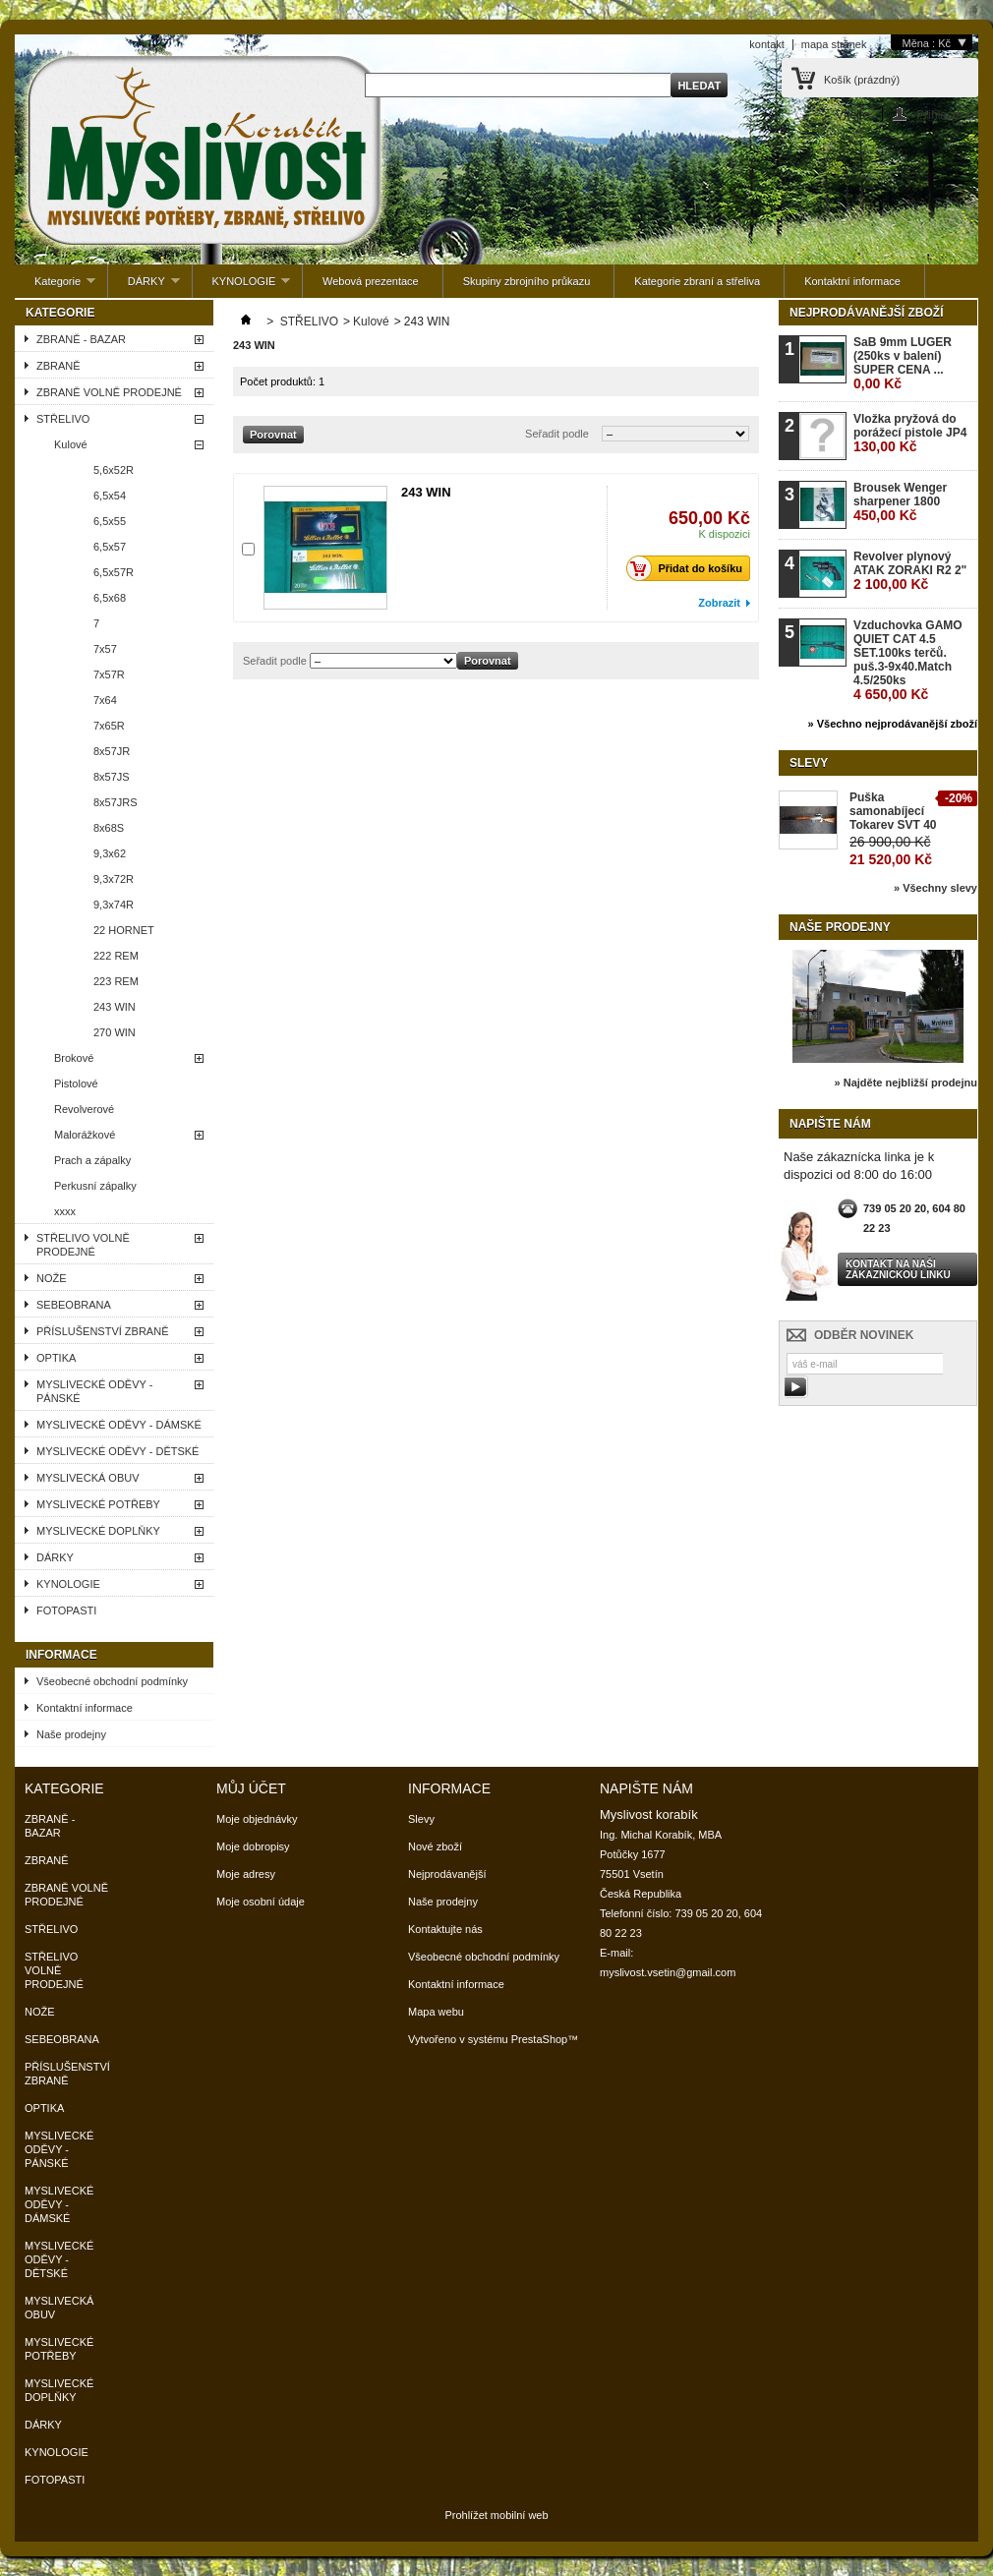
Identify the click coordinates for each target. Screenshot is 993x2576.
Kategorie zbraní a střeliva (697, 281)
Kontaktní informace (852, 281)
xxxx (65, 1211)
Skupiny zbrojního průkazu (527, 281)
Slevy (808, 763)
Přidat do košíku (689, 568)
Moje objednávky (257, 1819)
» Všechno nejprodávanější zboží (892, 724)
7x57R (109, 674)
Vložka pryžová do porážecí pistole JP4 (909, 433)
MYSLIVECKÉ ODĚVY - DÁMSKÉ (119, 1425)
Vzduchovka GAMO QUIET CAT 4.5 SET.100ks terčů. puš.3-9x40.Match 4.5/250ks (908, 660)
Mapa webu (436, 2012)
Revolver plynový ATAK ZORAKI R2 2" (909, 571)
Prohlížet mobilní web (496, 2515)
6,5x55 (109, 521)
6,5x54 (109, 495)
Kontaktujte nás (445, 1929)
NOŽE (51, 1278)
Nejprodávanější (447, 1874)
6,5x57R (113, 572)
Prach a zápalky (92, 1160)
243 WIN (114, 1007)
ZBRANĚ (58, 366)
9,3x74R (113, 904)
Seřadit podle (557, 433)
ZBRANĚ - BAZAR (81, 339)
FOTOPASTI (66, 1610)
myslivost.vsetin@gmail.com (667, 1972)
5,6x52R (113, 470)
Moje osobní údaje (260, 1901)
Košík (862, 80)
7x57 (105, 649)
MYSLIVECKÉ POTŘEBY (98, 1504)
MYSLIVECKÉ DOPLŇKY (98, 1531)
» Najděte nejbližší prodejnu (906, 1082)
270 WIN (114, 1032)
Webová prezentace (370, 281)
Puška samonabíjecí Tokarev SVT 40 (893, 811)
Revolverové (84, 1109)
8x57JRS (115, 802)
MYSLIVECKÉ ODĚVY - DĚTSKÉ (117, 1451)
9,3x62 (109, 853)
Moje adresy (245, 1874)
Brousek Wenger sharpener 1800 (900, 502)
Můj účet (251, 1788)
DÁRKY (144, 286)
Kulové (71, 444)
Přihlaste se (947, 114)
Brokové (73, 1058)
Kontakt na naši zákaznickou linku (898, 1269)
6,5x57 (109, 547)
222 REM (116, 956)
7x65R (109, 726)
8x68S (108, 828)
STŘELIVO (62, 419)
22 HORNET (123, 930)
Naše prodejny (71, 1734)
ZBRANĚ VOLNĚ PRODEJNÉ (109, 392)
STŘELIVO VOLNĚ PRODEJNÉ (83, 1245)
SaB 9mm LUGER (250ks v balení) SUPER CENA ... (902, 363)
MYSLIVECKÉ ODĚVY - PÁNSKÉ (94, 1391)
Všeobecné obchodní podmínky (112, 1681)
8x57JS (111, 777)
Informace (61, 1655)
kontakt (766, 44)
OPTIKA (56, 1358)
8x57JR (111, 751)
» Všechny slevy (935, 888)
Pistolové (76, 1083)
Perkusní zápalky (95, 1186)
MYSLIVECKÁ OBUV (88, 1478)
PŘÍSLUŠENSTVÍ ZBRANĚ (102, 1331)
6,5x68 (109, 598)
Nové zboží (435, 1846)
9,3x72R (113, 879)
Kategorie (55, 286)
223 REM (116, 981)
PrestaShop (539, 2039)
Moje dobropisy (253, 1846)
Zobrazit (719, 603)
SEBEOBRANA (73, 1305)
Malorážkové (84, 1135)
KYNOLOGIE (242, 286)
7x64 (105, 700)
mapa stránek (834, 44)
